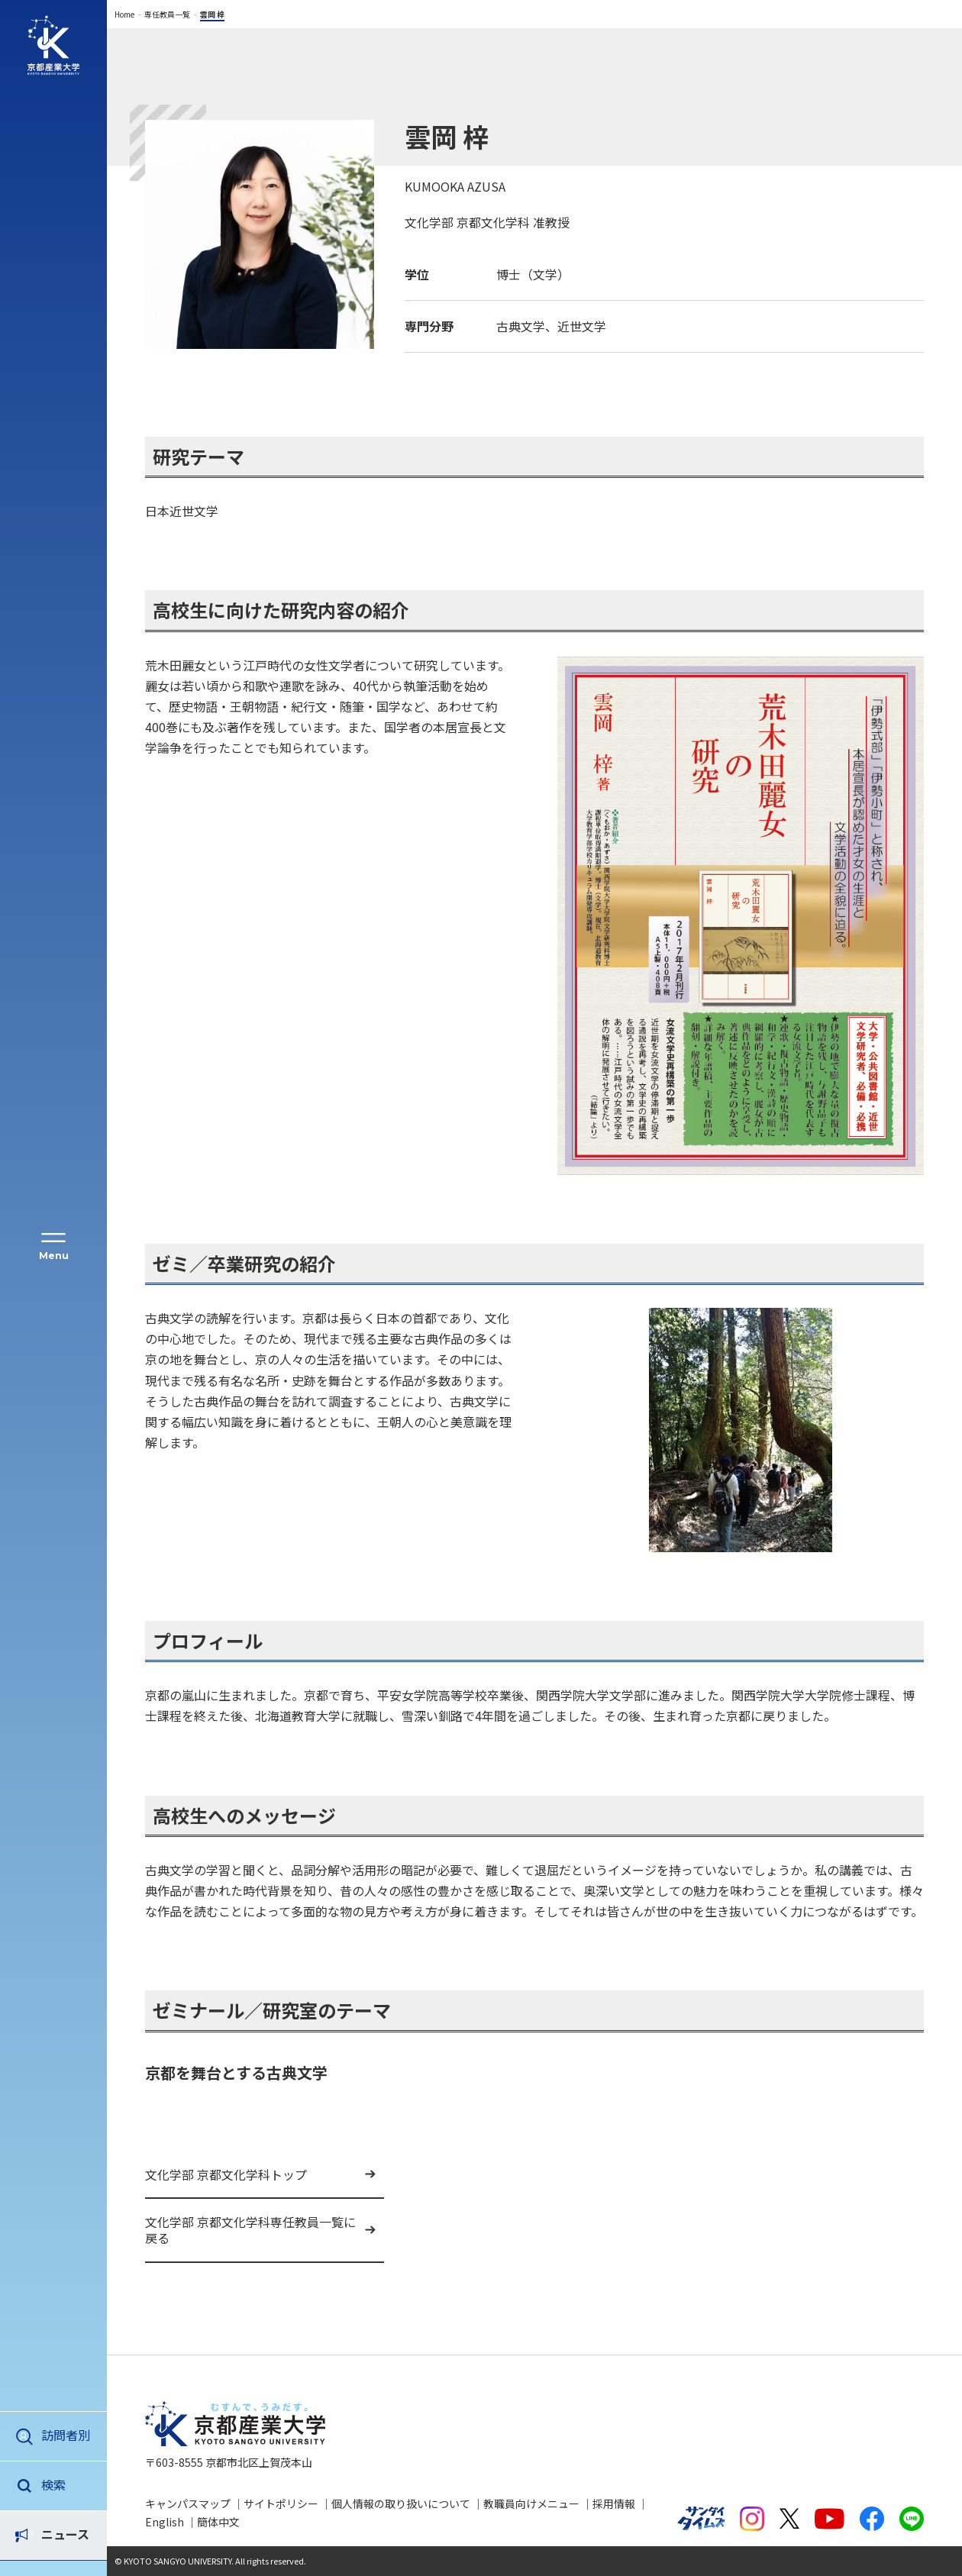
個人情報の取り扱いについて (400, 2503)
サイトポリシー (281, 2503)
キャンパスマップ (188, 2503)
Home (124, 14)
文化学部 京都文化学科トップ (226, 2174)
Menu (54, 1255)
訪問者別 (65, 2435)
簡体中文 (218, 2521)
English (164, 2521)
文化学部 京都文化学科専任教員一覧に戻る (250, 2230)
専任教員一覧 (167, 14)
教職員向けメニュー (531, 2503)
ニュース (65, 2484)
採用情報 (613, 2503)
